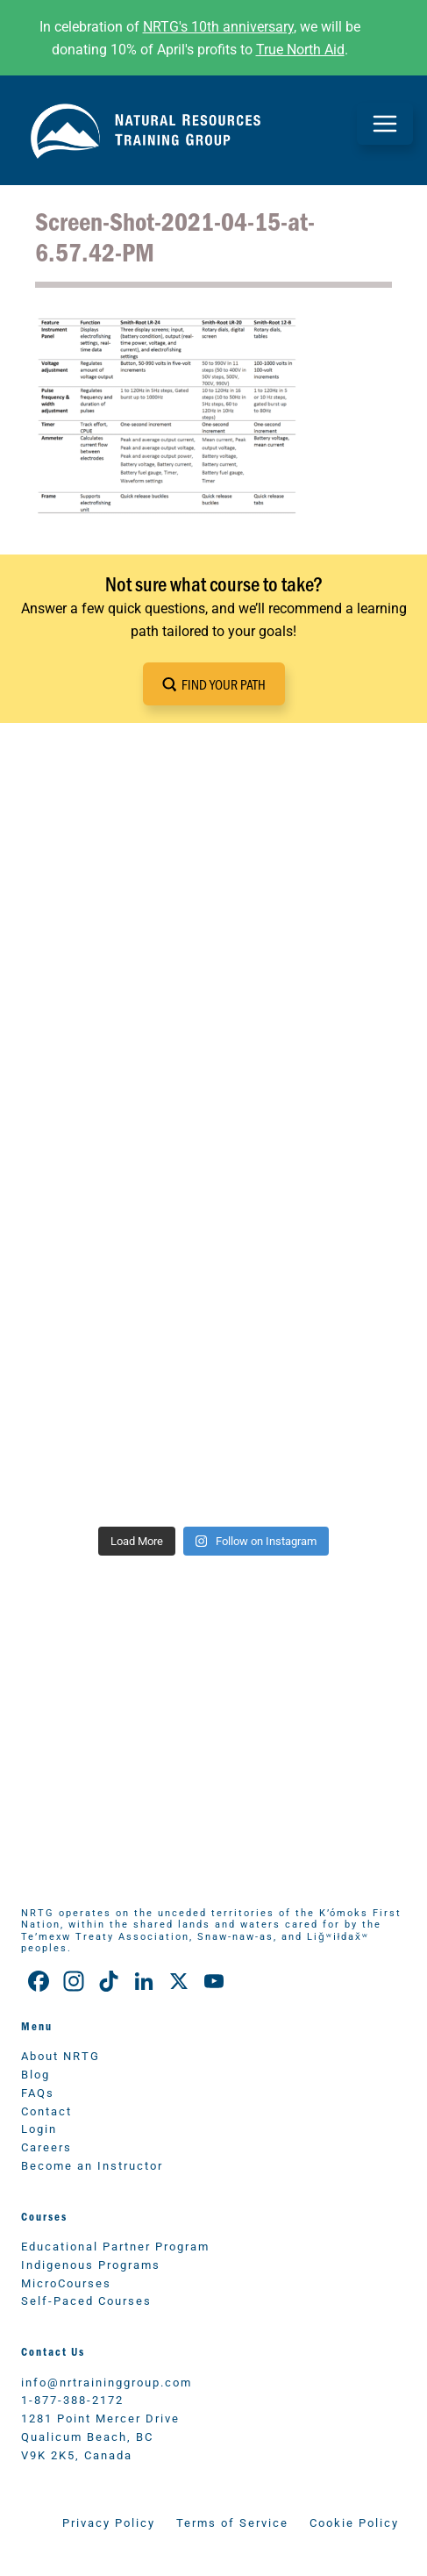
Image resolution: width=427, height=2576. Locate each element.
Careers (46, 2146)
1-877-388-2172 (72, 2399)
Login (39, 2128)
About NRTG (60, 2055)
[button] (214, 683)
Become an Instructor (92, 2164)
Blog (35, 2073)
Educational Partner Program (115, 2245)
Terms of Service (232, 2522)
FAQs (37, 2092)
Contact (46, 2110)
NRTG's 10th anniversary (218, 26)
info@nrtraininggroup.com (106, 2381)
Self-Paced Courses (86, 2300)
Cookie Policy (354, 2522)
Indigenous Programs (90, 2264)
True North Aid (300, 48)
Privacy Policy (108, 2522)
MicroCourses (66, 2282)
